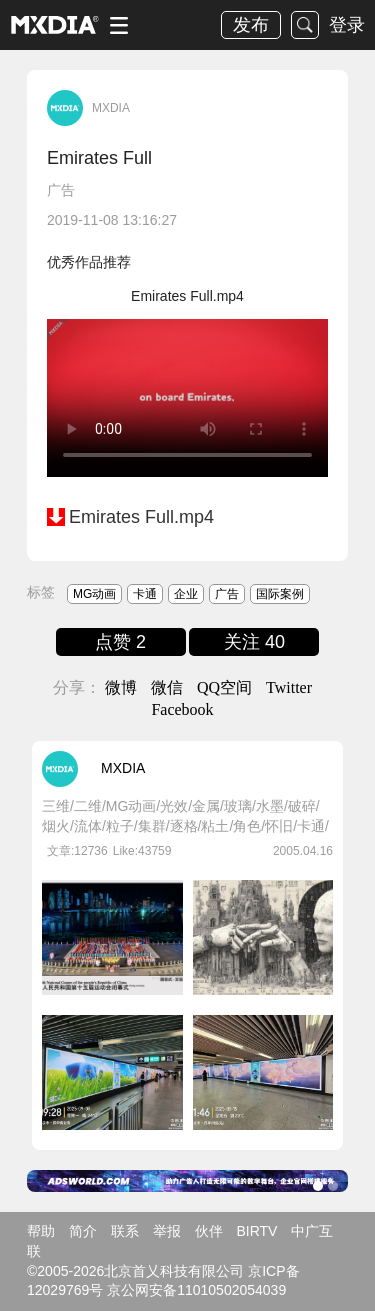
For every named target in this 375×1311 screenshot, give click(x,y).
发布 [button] (251, 25)
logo (55, 25)
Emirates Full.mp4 (141, 517)
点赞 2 (120, 642)
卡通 (145, 594)
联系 (125, 1231)
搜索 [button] (305, 25)
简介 (83, 1231)
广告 (61, 190)
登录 (347, 25)
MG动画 (94, 594)
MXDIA (111, 108)
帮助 (41, 1231)
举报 (167, 1231)
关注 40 (254, 642)
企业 (186, 594)
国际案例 (280, 594)
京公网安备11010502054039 (196, 1290)
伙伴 (209, 1231)
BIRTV (256, 1231)
